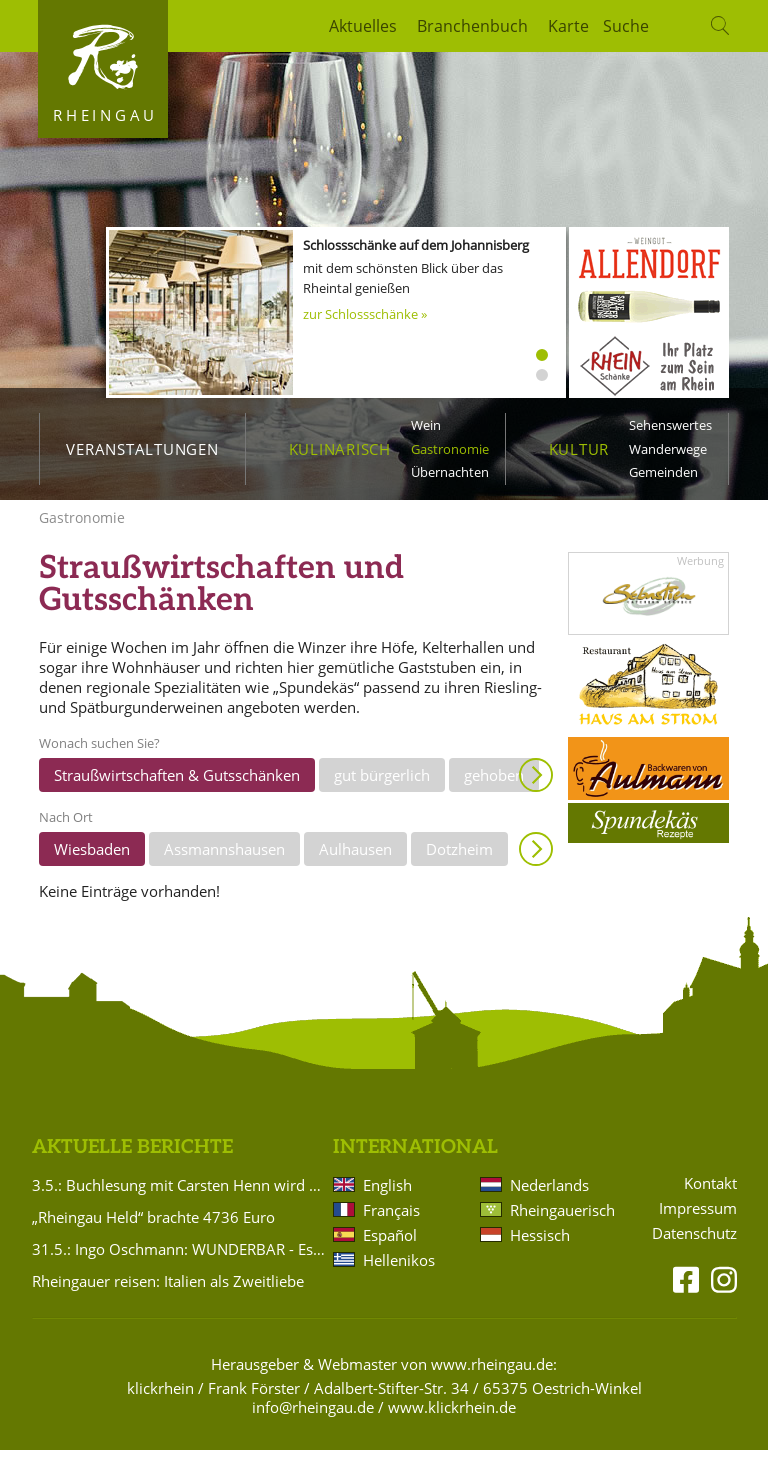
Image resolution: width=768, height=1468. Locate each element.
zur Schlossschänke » (365, 314)
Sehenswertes (670, 425)
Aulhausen (355, 867)
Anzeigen (536, 793)
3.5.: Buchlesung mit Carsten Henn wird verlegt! (179, 1203)
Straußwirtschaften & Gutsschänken (177, 793)
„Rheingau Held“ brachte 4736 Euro (153, 1235)
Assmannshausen (224, 867)
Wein (426, 425)
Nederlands (549, 1203)
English (387, 1203)
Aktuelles (363, 26)
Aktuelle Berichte (132, 1165)
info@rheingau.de (313, 1425)
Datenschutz (694, 1251)
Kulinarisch (340, 449)
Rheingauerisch (561, 1228)
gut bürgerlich (382, 793)
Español (390, 1253)
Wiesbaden (92, 867)
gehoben (494, 793)
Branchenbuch (472, 26)
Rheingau (105, 115)
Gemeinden (663, 472)
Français (391, 1228)
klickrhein (160, 1406)
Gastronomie (450, 449)
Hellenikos (399, 1278)
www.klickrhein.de (452, 1425)
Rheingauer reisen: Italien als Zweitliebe (168, 1299)
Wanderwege (668, 449)
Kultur (579, 449)
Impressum (698, 1226)
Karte (568, 26)
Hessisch (540, 1253)
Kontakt (710, 1201)
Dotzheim (459, 867)
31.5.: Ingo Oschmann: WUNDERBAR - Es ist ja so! (179, 1267)
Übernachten (450, 472)
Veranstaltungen (142, 449)
